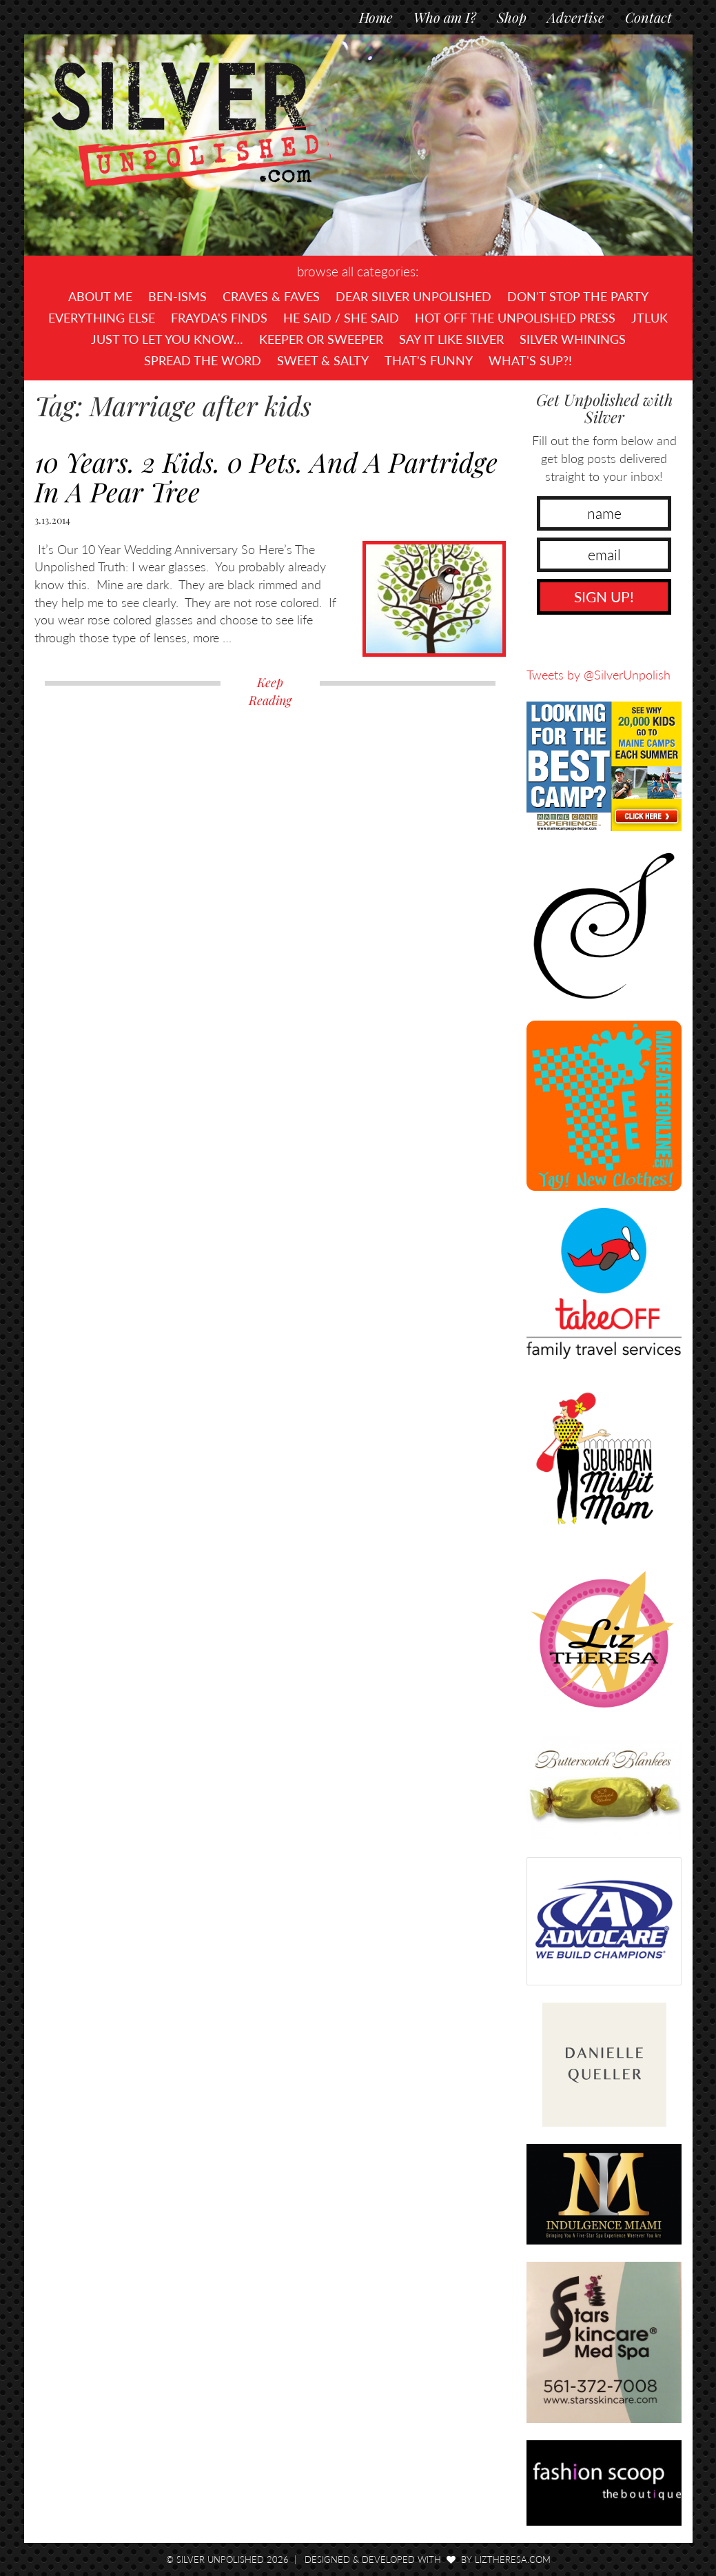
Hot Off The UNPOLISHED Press (515, 317)
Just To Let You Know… (167, 339)
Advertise (575, 17)
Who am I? (444, 17)
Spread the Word (202, 360)
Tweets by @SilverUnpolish (598, 674)
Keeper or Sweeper (321, 339)
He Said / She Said (341, 317)
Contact (648, 17)
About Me (100, 296)
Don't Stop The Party (577, 296)
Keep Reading (270, 691)
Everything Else (101, 317)
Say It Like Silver (451, 339)
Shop (511, 17)
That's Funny (429, 360)
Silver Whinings (573, 339)
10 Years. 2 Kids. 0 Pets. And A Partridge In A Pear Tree (266, 476)
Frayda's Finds (219, 317)
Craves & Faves (271, 296)
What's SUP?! (530, 360)
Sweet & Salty (323, 360)
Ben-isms (177, 296)
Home (376, 17)
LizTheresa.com (513, 2559)
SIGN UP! (604, 596)
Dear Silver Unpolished (413, 296)
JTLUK (649, 317)
